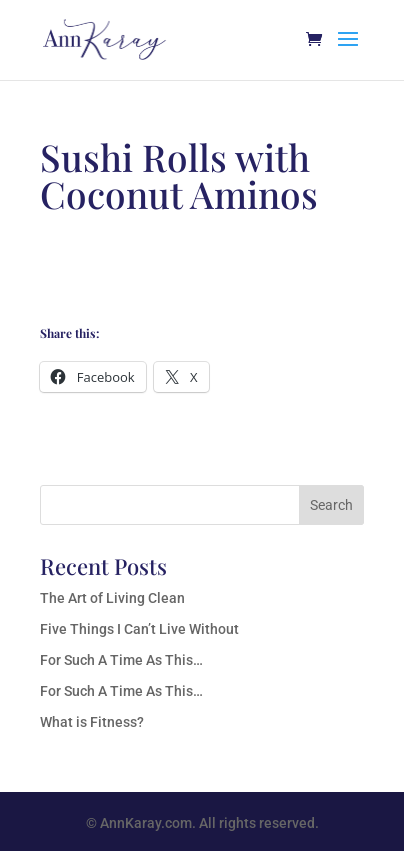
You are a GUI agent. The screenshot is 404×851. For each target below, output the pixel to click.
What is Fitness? (92, 722)
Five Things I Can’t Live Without (139, 629)
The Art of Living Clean (112, 598)
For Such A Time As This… (121, 660)
